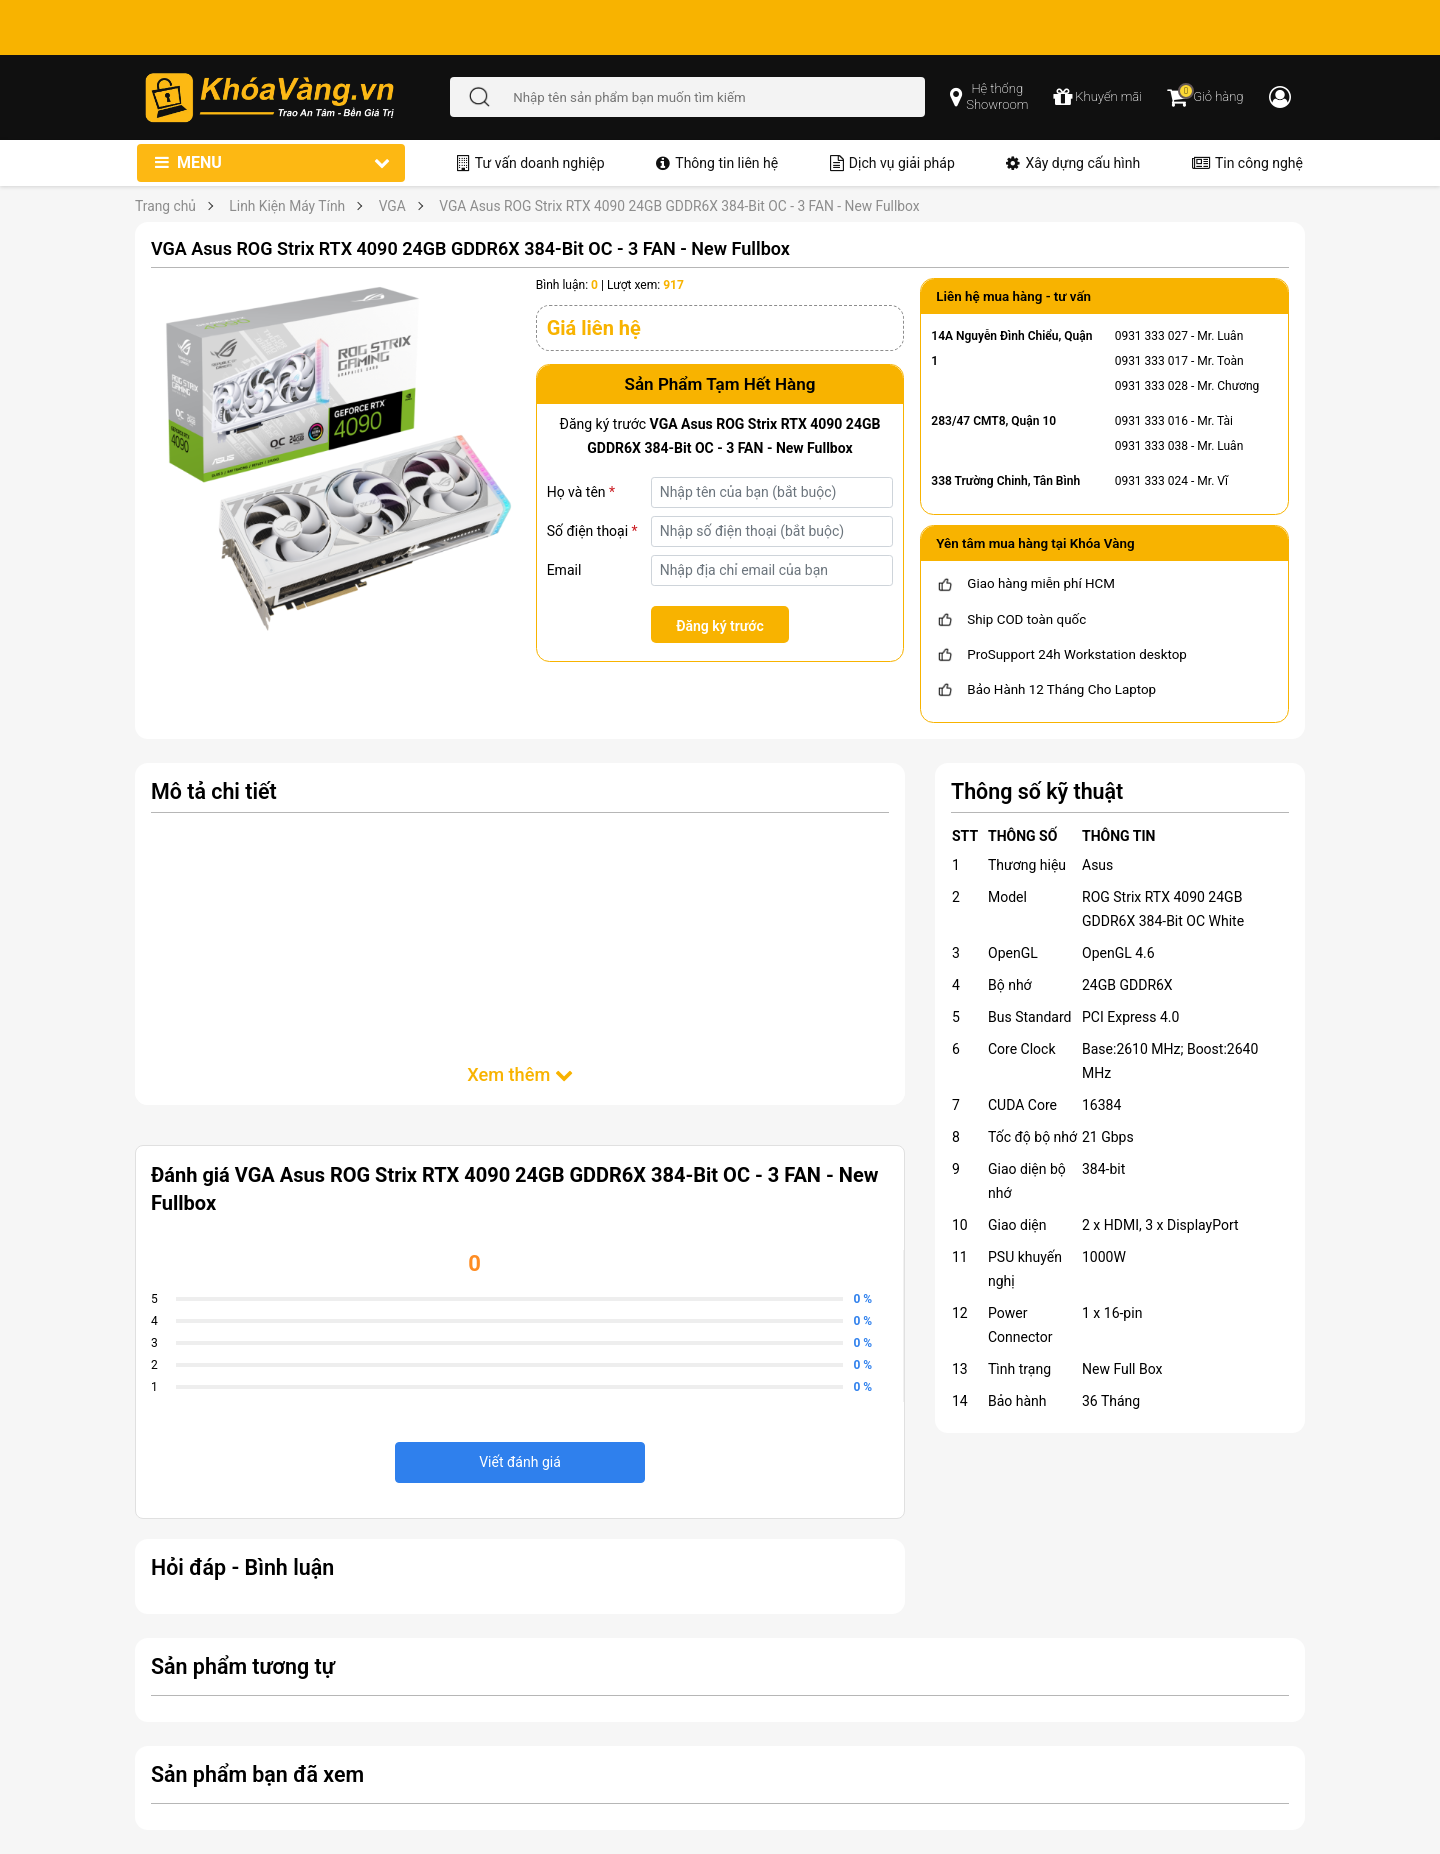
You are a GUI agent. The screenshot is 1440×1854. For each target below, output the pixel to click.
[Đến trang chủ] (296, 97)
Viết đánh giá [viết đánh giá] (520, 1462)
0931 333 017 (1151, 361)
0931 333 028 (1151, 386)
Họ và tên (581, 492)
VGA (392, 206)
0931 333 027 (1151, 336)
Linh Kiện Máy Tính (287, 206)
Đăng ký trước (720, 626)
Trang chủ (165, 206)
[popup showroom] (989, 97)
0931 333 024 (1151, 481)
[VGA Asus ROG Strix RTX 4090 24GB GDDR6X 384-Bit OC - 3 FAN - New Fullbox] (335, 461)
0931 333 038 (1151, 446)
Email (564, 570)
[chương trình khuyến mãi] (1097, 97)
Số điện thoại (592, 531)
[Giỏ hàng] (1205, 97)
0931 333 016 (1151, 421)
